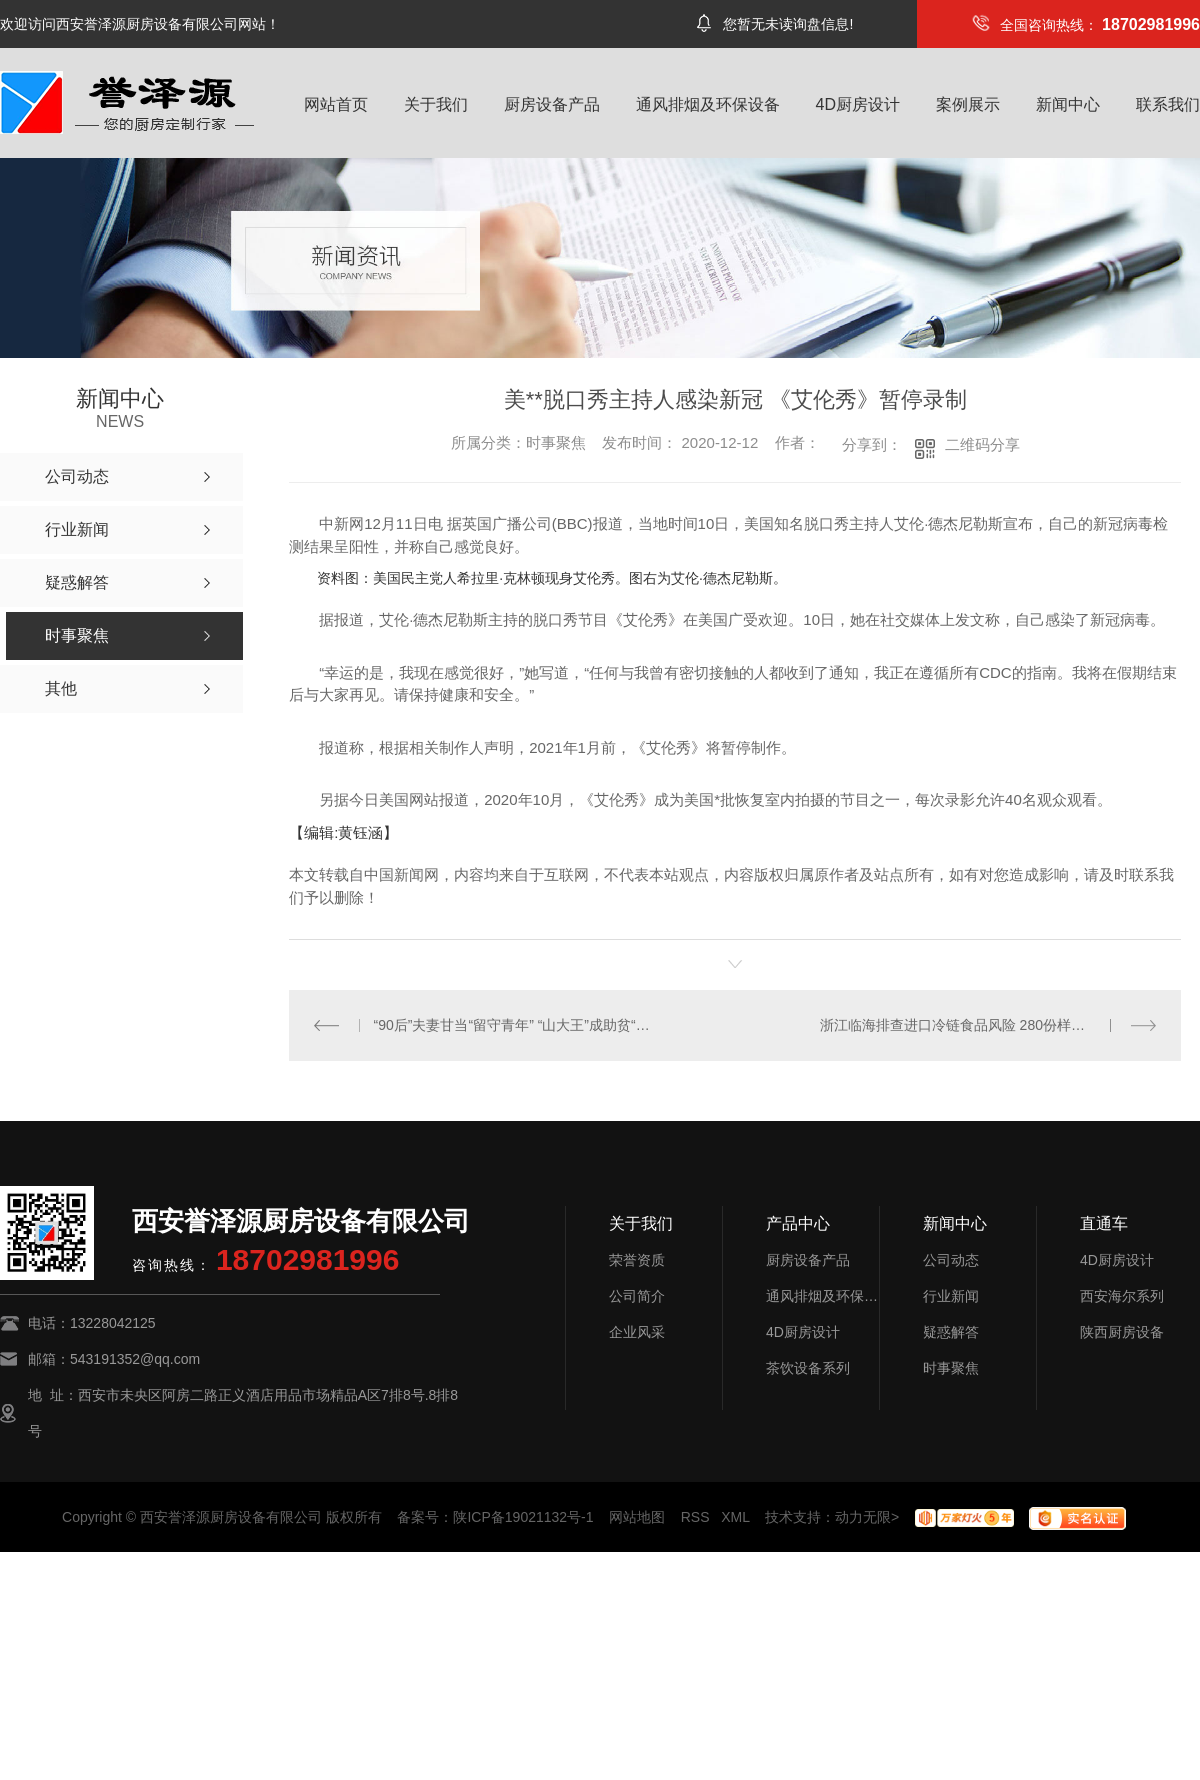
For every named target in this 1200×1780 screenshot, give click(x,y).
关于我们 (436, 104)
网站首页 (336, 104)
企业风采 (637, 1332)
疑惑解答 (951, 1332)
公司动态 (951, 1260)
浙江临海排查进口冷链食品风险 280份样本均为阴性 (980, 1025)
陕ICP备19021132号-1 (523, 1517)
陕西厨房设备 (1122, 1332)
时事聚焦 (951, 1368)
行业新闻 (951, 1296)
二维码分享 (982, 444)
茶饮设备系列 (808, 1368)
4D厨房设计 (858, 104)
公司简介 (637, 1296)
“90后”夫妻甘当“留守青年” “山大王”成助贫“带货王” (512, 1025)
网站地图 (637, 1517)
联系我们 (1168, 104)
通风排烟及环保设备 (708, 104)
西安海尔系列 (1122, 1296)
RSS (695, 1517)
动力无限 (863, 1517)
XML (735, 1517)
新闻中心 (1068, 104)
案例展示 (968, 104)
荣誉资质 (637, 1260)
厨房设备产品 (552, 104)
